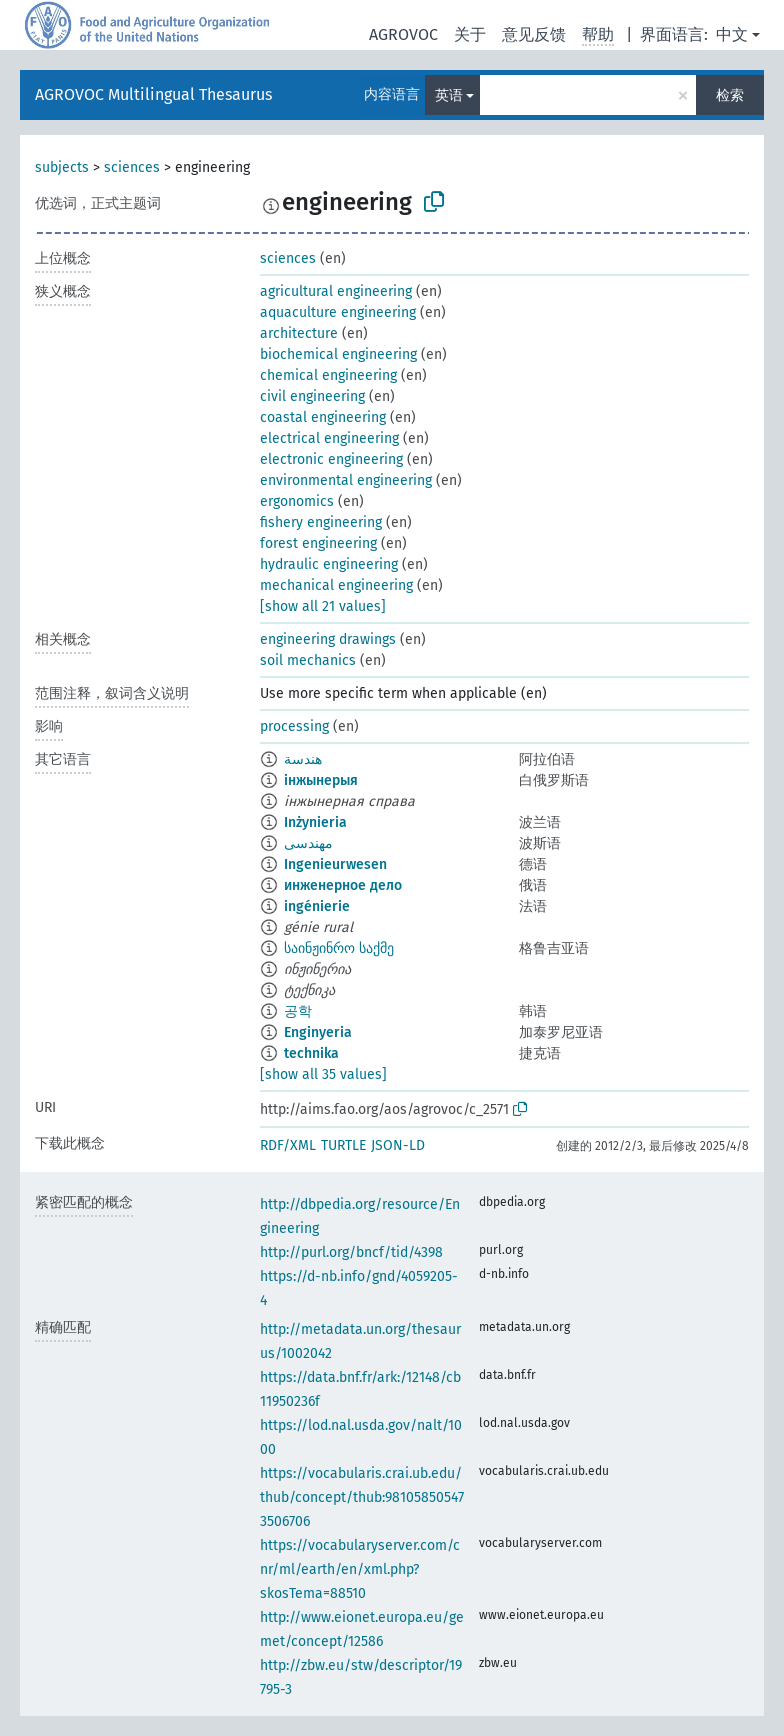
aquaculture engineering (338, 312)
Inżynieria (315, 822)
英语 (449, 95)
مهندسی (308, 843)
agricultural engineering (336, 291)
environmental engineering (346, 480)
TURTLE (343, 1145)
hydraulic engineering (329, 564)
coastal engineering (323, 417)
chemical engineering (328, 375)
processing (294, 726)
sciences (132, 167)
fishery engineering (321, 522)
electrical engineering (329, 438)
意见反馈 (534, 34)
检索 (730, 95)
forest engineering (318, 543)
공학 (298, 1011)
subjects (62, 167)
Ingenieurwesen (335, 864)
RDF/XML (288, 1145)
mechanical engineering (336, 585)
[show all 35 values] (323, 1074)
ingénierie (317, 906)
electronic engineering (331, 459)
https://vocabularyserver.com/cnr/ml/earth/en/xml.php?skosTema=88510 (360, 1569)
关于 (470, 34)
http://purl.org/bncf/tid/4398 (351, 1252)
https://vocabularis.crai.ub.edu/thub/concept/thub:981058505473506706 (362, 1497)
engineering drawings (328, 639)
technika (311, 1053)
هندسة (303, 759)
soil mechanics (308, 660)
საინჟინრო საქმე (339, 948)
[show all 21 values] (323, 606)
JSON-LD (398, 1145)
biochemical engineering (338, 354)
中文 (732, 34)
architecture (299, 333)
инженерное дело (343, 885)
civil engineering (312, 396)
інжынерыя (321, 780)
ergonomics (297, 501)
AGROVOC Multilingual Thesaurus (153, 94)
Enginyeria (318, 1032)
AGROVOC (403, 34)
